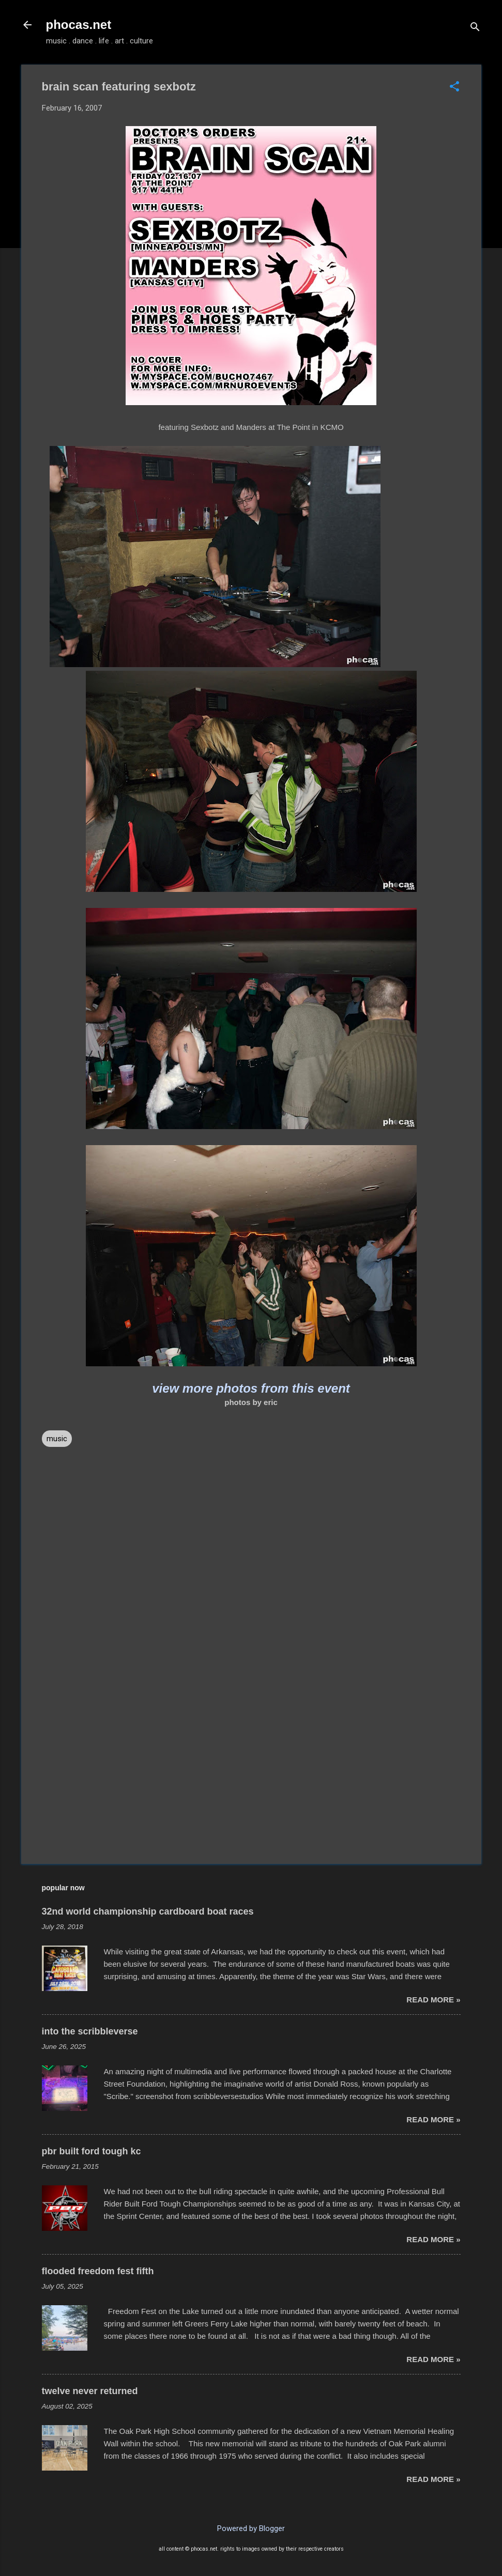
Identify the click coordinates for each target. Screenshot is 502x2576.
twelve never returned (90, 2391)
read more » (433, 1999)
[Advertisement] (251, 1767)
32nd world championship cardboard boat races (148, 1911)
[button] (454, 87)
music (57, 1438)
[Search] (475, 28)
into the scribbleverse (90, 2031)
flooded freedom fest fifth (98, 2271)
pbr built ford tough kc (91, 2151)
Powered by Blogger (251, 2528)
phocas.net (79, 25)
